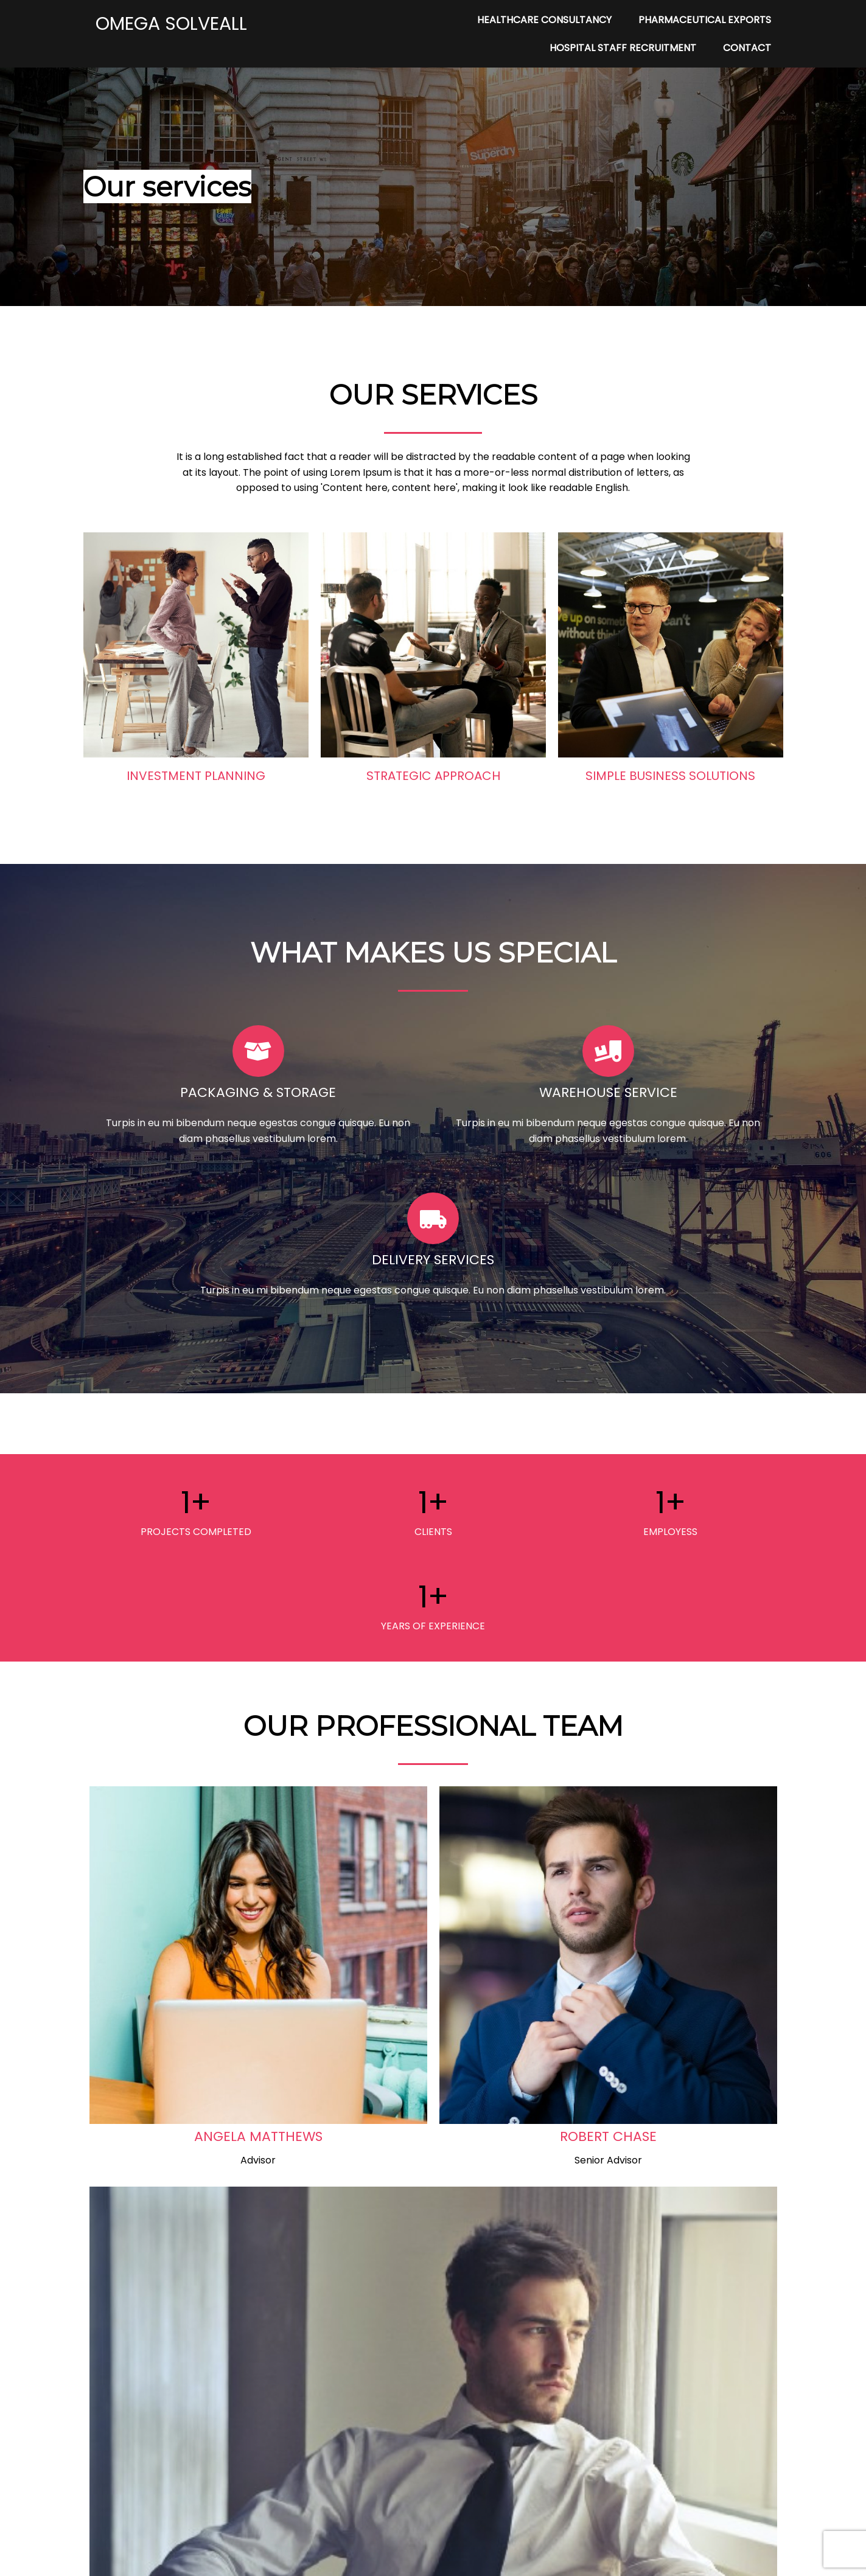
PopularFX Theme (473, 2559)
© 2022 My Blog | (391, 2559)
